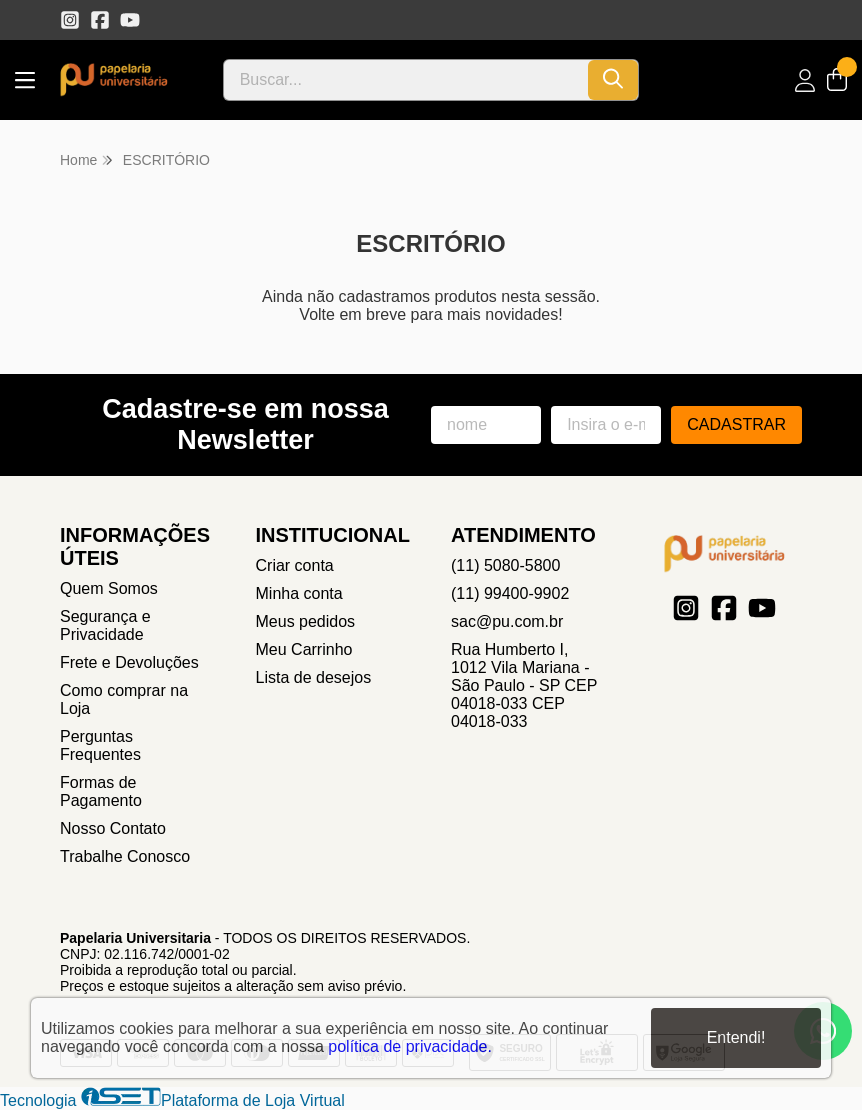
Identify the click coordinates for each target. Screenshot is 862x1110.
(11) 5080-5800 (505, 565)
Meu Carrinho (304, 649)
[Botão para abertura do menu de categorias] (25, 80)
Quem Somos (109, 588)
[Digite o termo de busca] (406, 80)
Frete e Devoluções (129, 662)
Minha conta (299, 593)
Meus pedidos (306, 621)
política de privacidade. (410, 1046)
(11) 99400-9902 (510, 593)
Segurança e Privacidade (105, 625)
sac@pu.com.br (507, 621)
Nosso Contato (113, 828)
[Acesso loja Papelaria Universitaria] (805, 80)
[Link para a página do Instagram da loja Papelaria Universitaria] (70, 20)
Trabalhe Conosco (125, 856)
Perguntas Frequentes (100, 745)
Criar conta (295, 565)
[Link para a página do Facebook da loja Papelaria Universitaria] (100, 20)
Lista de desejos (314, 677)
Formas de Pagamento (101, 791)
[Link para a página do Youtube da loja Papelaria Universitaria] (130, 20)
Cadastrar (736, 424)
